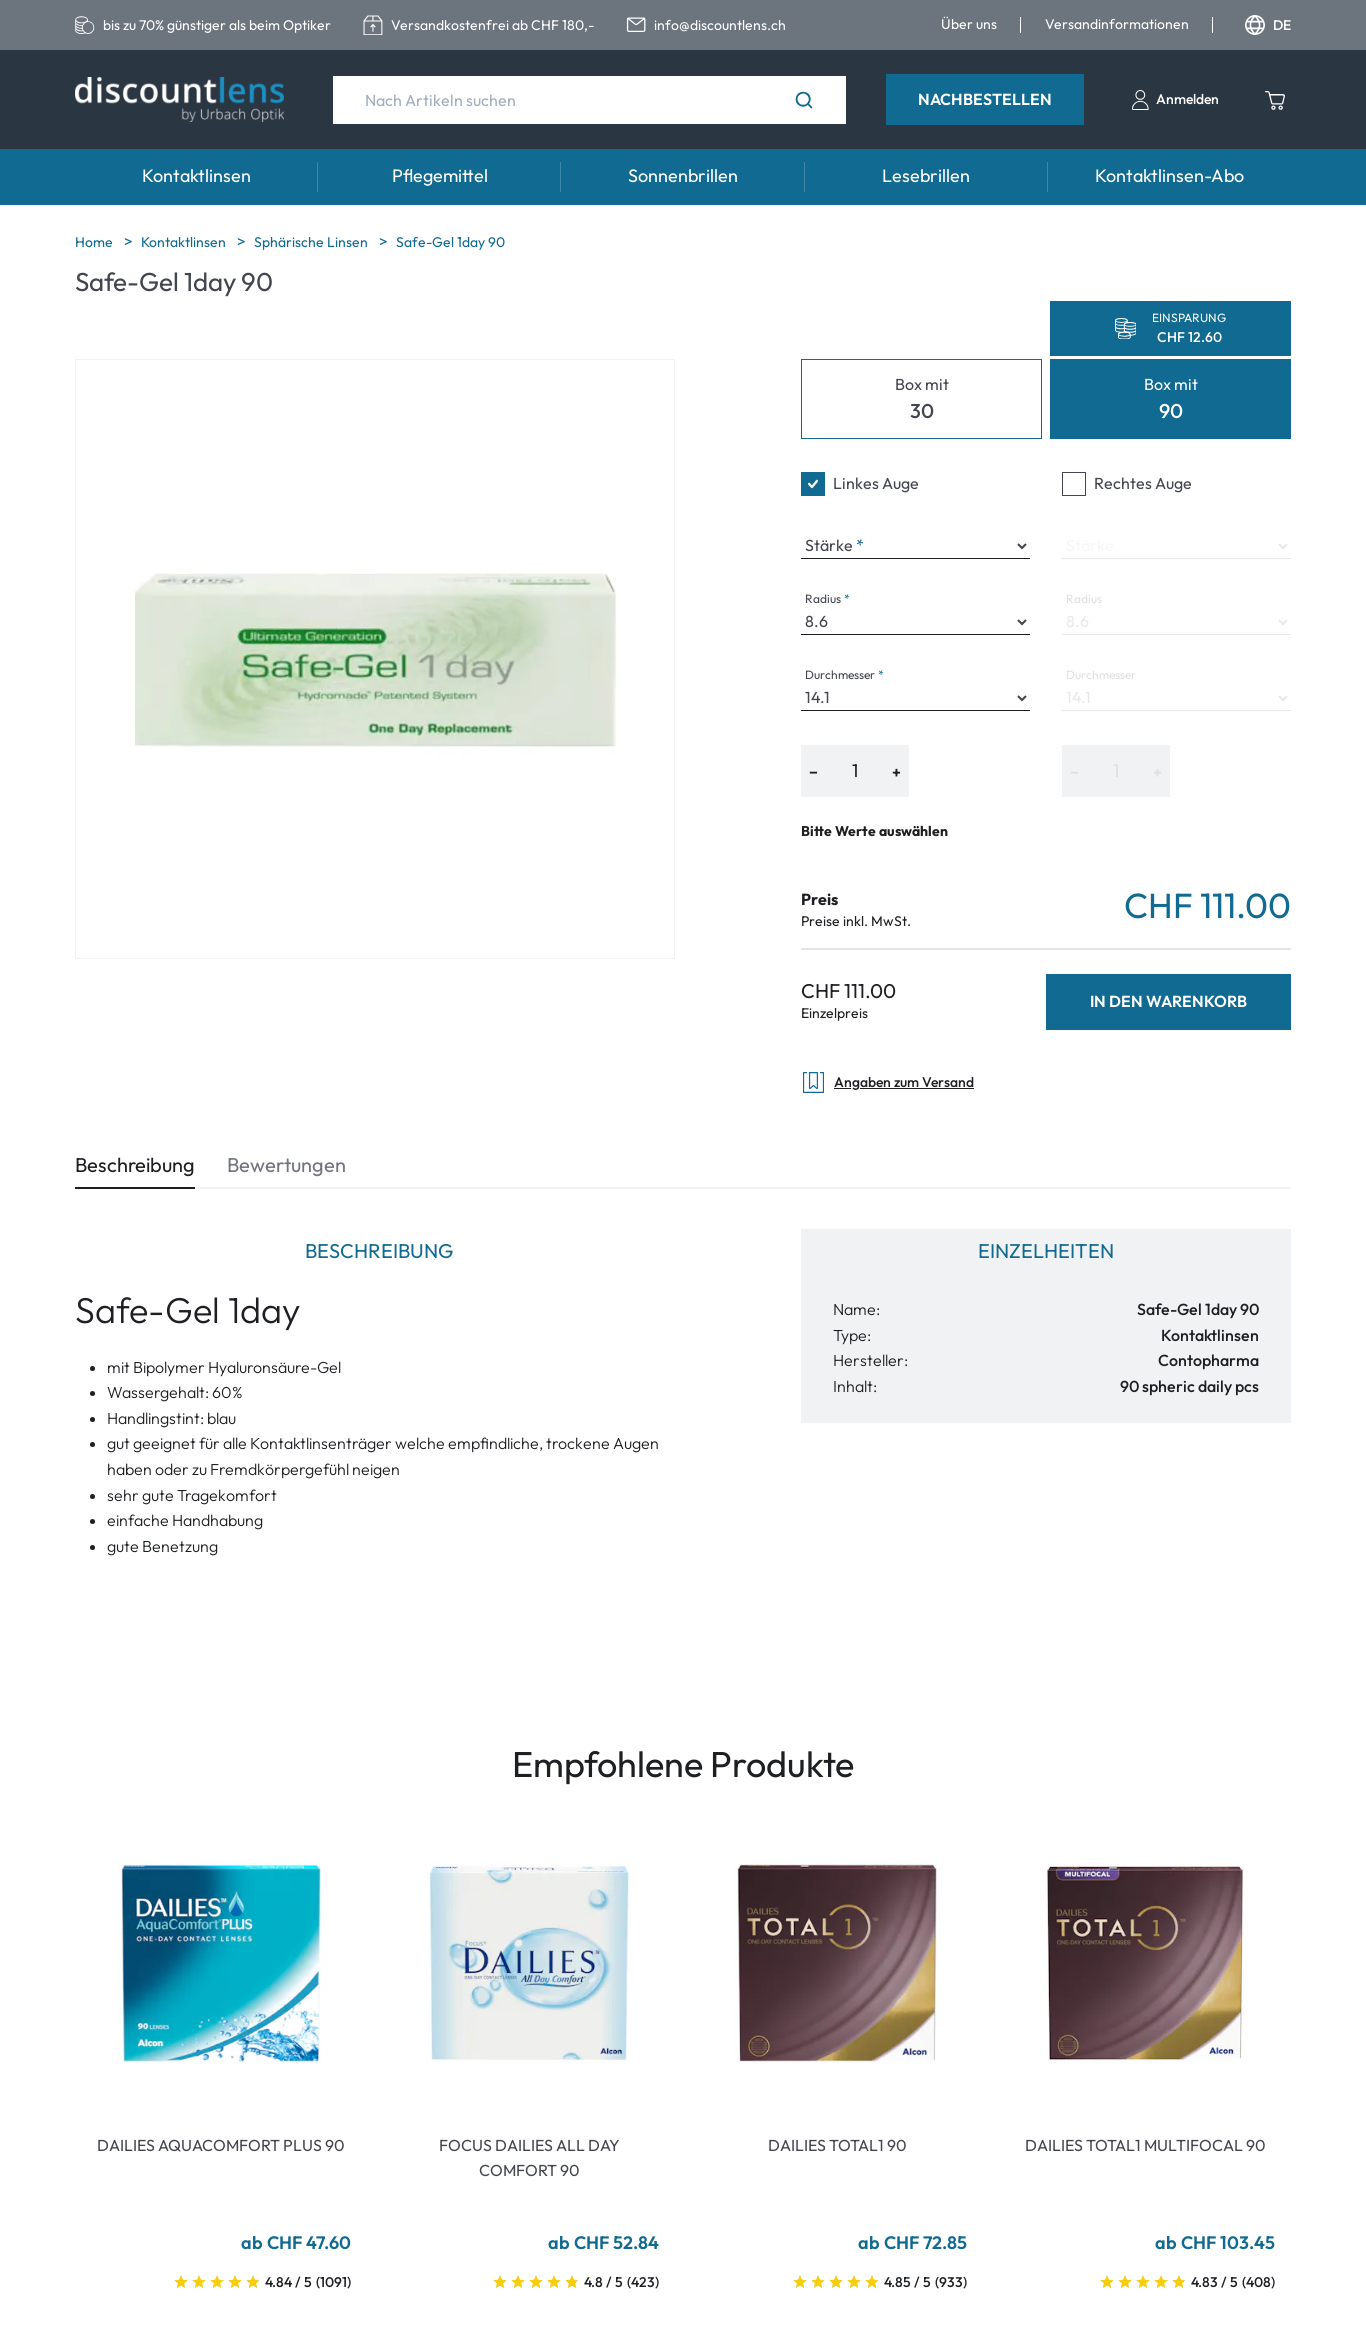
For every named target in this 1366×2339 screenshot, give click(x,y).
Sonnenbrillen (683, 175)
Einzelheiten (1046, 1250)
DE (1268, 25)
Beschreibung (135, 1164)
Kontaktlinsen (196, 175)
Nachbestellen (985, 99)
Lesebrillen (926, 175)
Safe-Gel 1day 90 (450, 242)
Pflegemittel (440, 175)
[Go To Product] (221, 1963)
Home (95, 242)
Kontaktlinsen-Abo (1169, 175)
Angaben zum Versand (887, 1082)
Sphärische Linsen (312, 242)
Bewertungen (286, 1164)
